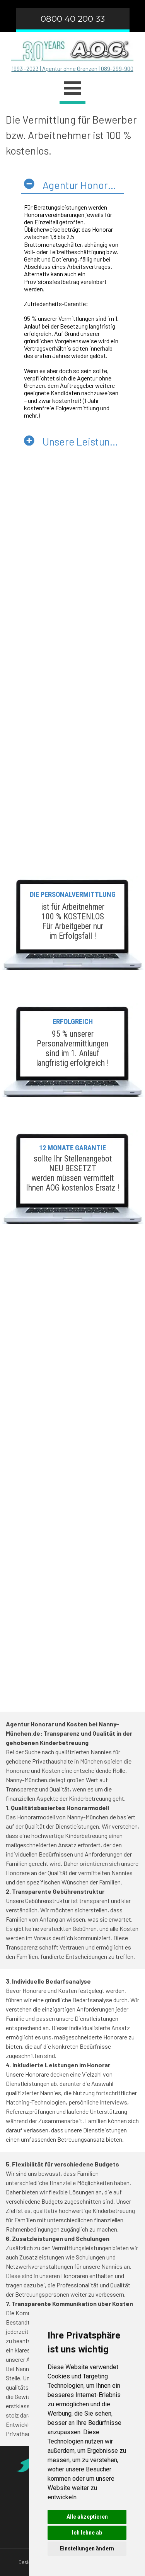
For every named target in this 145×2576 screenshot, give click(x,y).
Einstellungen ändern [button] (87, 2548)
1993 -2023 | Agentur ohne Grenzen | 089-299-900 (72, 68)
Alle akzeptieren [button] (87, 2517)
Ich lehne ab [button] (87, 2533)
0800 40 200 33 (73, 19)
